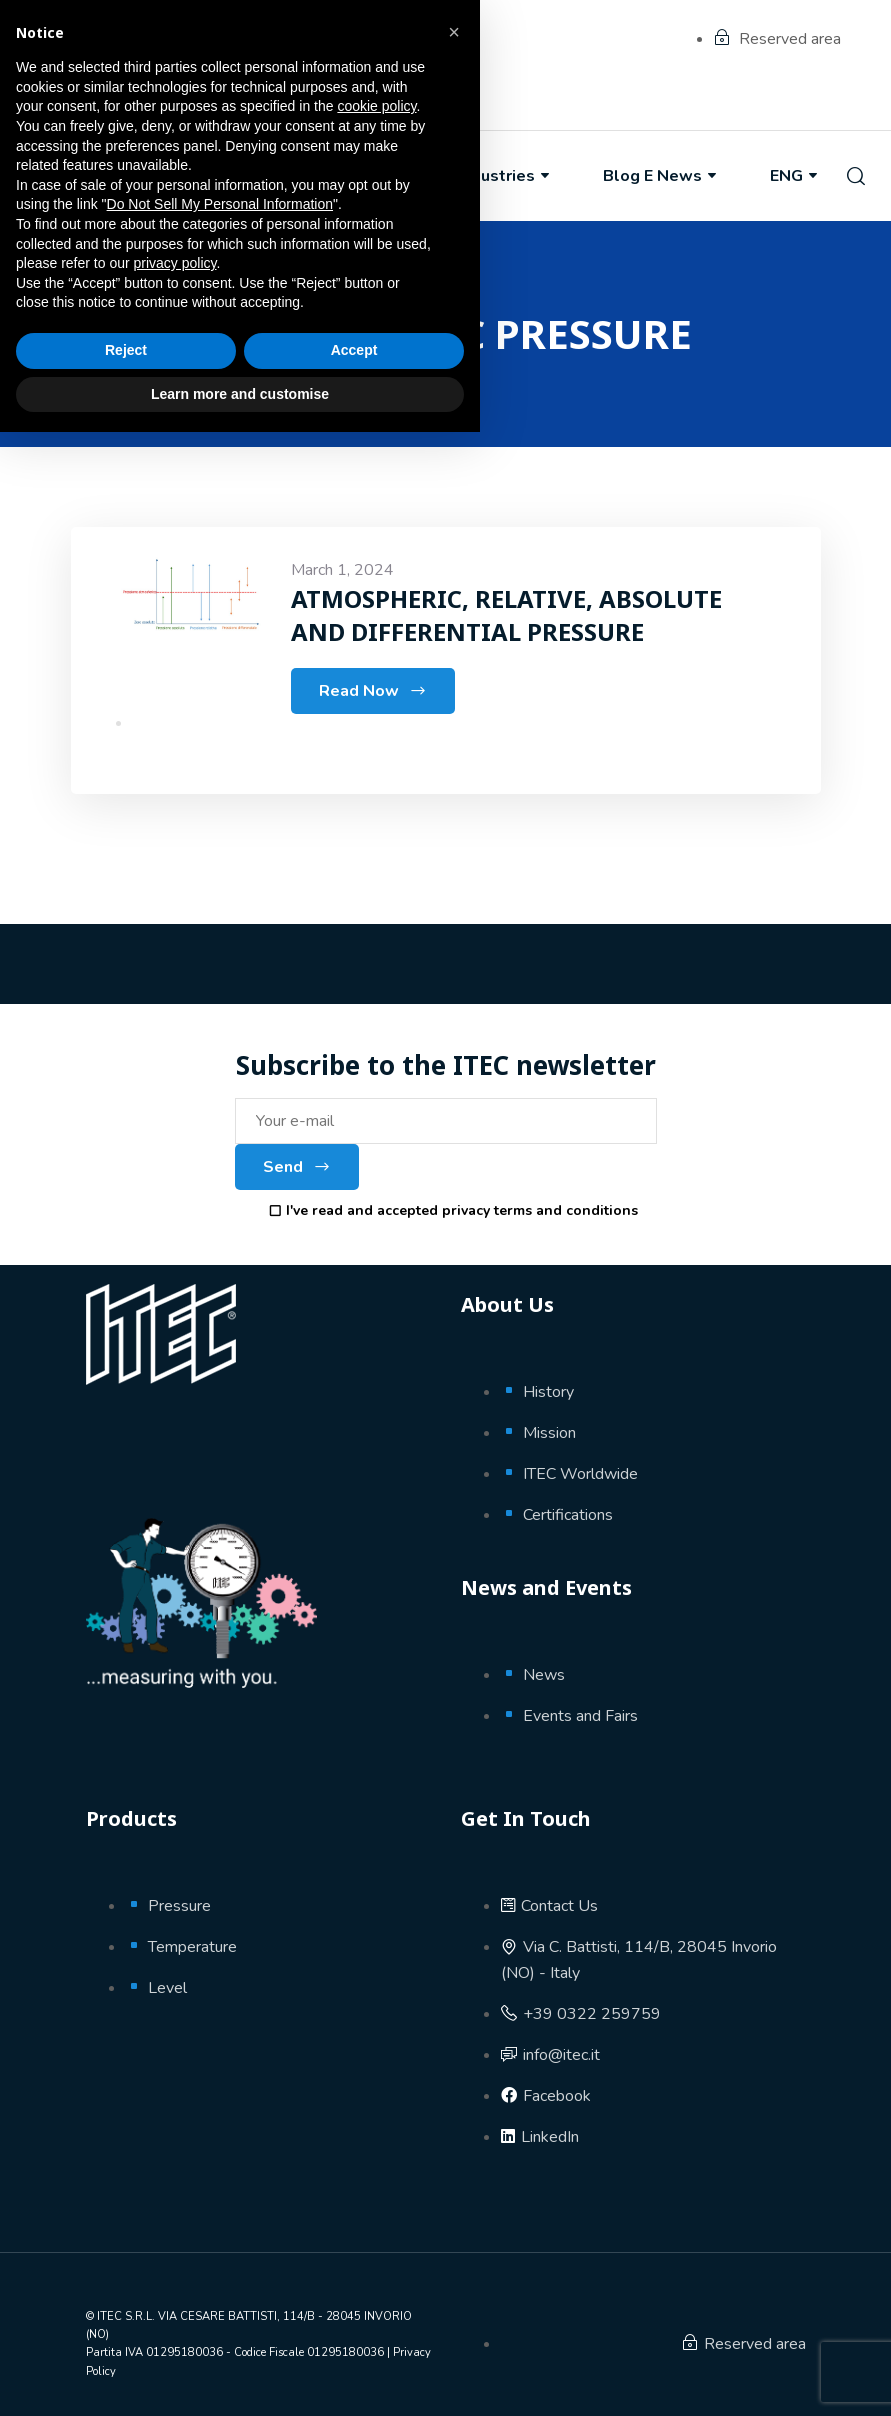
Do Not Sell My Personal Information (220, 2188)
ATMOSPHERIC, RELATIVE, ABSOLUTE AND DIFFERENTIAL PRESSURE (506, 614)
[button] (454, 2016)
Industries (505, 176)
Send (297, 1167)
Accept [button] (354, 2334)
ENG (795, 176)
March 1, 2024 (342, 570)
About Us (225, 176)
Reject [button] (126, 2334)
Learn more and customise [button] (240, 2377)
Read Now (373, 691)
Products (364, 176)
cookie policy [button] (376, 2090)
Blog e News (661, 176)
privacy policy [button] (175, 2247)
